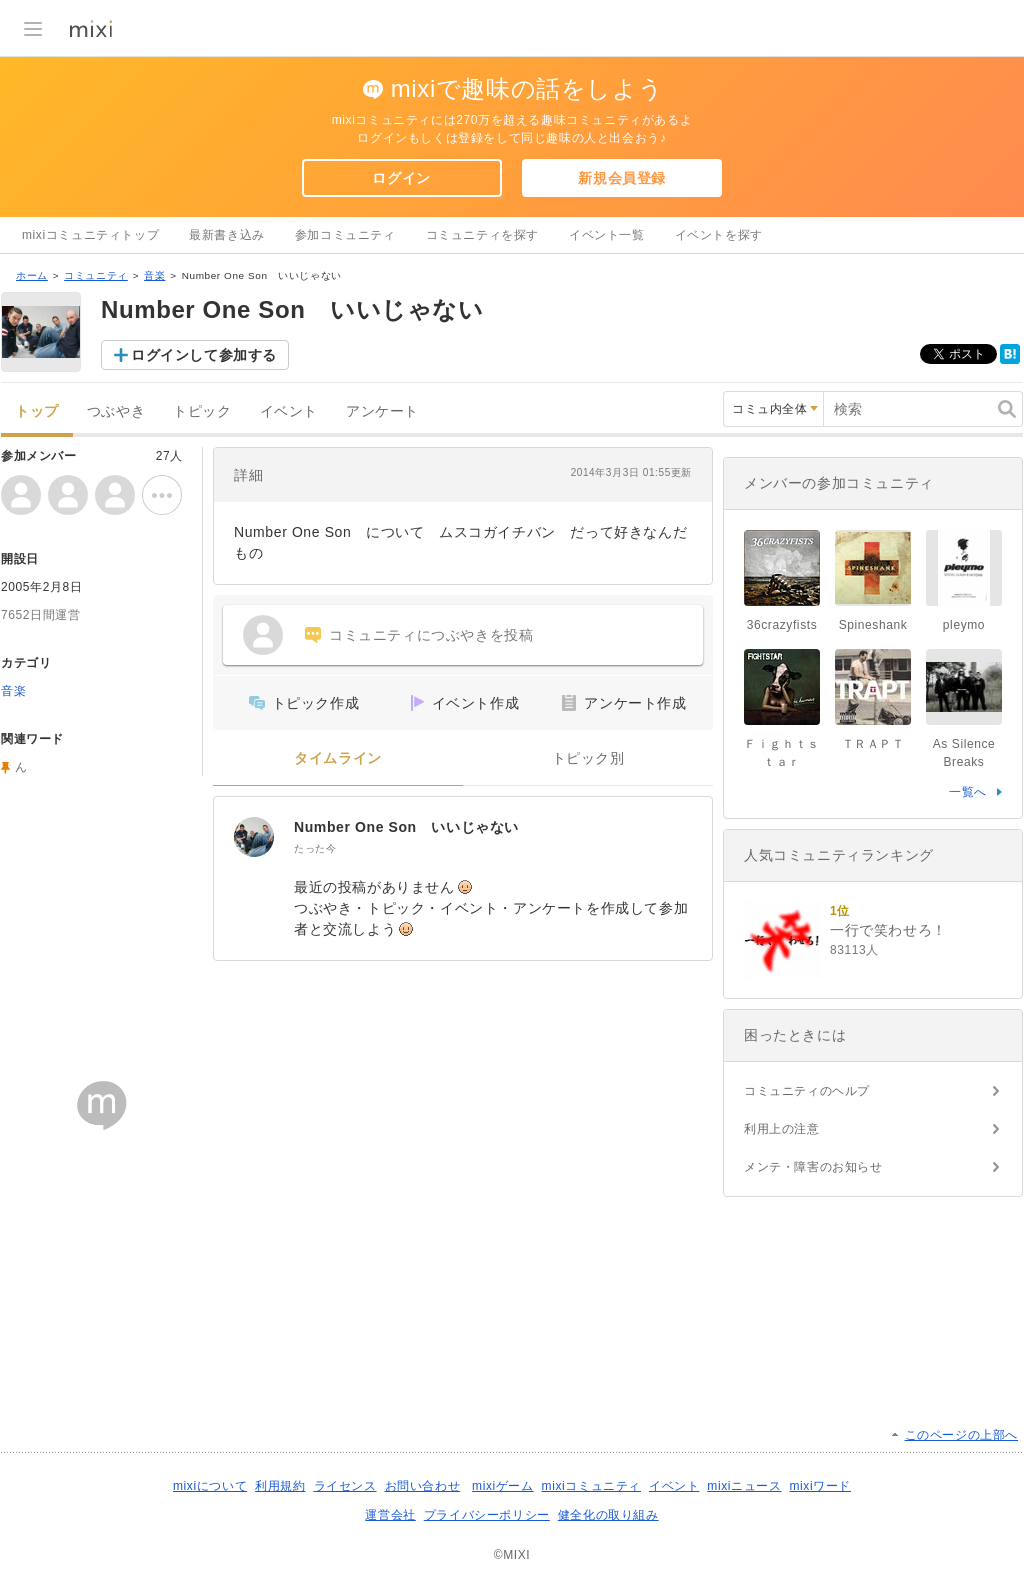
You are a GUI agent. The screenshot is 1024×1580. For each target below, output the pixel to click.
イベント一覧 (607, 235)
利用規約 (280, 1486)
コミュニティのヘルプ (807, 1091)
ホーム (32, 275)
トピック (202, 411)
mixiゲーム (503, 1486)
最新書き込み (227, 235)
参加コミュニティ (345, 235)
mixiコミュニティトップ (90, 235)
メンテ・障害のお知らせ (813, 1167)
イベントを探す (719, 235)
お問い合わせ (423, 1486)
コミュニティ (96, 275)
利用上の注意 (782, 1129)
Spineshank (873, 625)
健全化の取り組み (608, 1515)
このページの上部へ (961, 1435)
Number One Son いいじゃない (406, 827)
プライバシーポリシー (487, 1515)
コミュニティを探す (482, 235)
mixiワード (820, 1486)
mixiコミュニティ (591, 1486)
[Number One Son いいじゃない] (254, 837)
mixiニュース (744, 1486)
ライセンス (345, 1486)
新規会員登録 (622, 178)
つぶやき (116, 411)
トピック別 (588, 758)
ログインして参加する (204, 355)
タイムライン (338, 758)
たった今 (315, 848)
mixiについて (210, 1486)
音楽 (154, 275)
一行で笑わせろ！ (888, 930)
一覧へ (968, 792)
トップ (37, 411)
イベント (289, 411)
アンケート (382, 411)
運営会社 (390, 1515)
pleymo (964, 625)
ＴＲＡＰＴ (873, 744)
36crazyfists (782, 625)
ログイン (401, 178)
